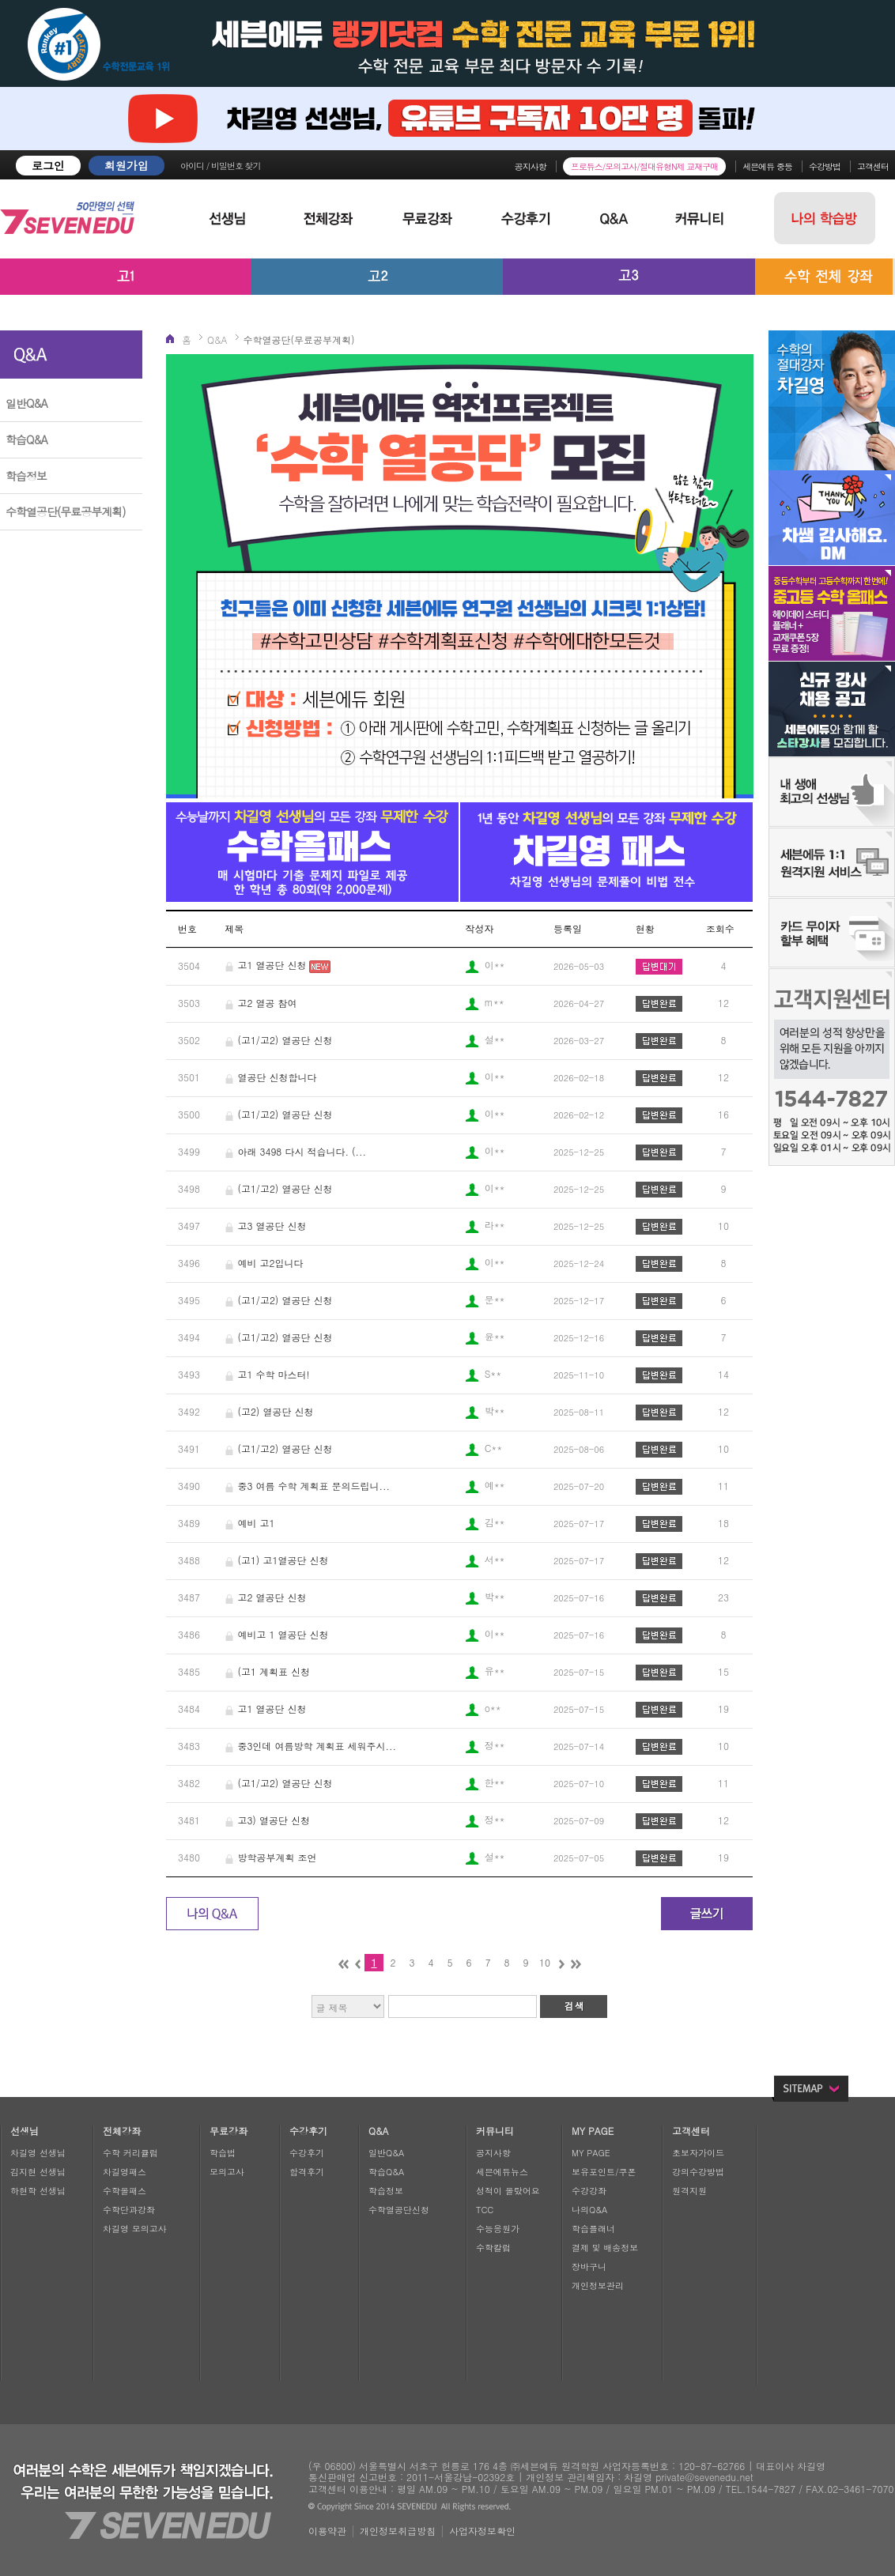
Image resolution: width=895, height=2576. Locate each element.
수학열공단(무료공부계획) (66, 511)
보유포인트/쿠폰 (604, 2172)
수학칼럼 (493, 2248)
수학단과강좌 (129, 2210)
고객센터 (873, 166)
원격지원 (689, 2191)
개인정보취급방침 (398, 2530)
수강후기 (306, 2153)
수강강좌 (589, 2191)
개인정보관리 (598, 2285)
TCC (484, 2210)
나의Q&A (589, 2210)
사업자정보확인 (482, 2530)
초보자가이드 (698, 2153)
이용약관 (327, 2530)
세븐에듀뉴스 (502, 2172)
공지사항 (530, 166)
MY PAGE (591, 2153)
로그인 (48, 165)
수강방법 (824, 166)
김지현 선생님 (38, 2172)
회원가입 (126, 165)
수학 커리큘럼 (130, 2153)
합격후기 (306, 2172)
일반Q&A (26, 403)
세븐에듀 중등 (767, 166)
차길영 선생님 (38, 2153)
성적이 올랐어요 (508, 2191)
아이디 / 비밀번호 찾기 (220, 166)
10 (544, 1962)
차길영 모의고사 (135, 2229)
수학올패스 (124, 2191)
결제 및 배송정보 (605, 2248)
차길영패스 (124, 2172)
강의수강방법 (698, 2172)
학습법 (223, 2153)
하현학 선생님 (38, 2191)
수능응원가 (497, 2229)
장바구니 (589, 2266)
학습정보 (26, 476)
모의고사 (227, 2172)
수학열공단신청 (398, 2210)
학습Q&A (26, 439)
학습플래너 (593, 2229)
